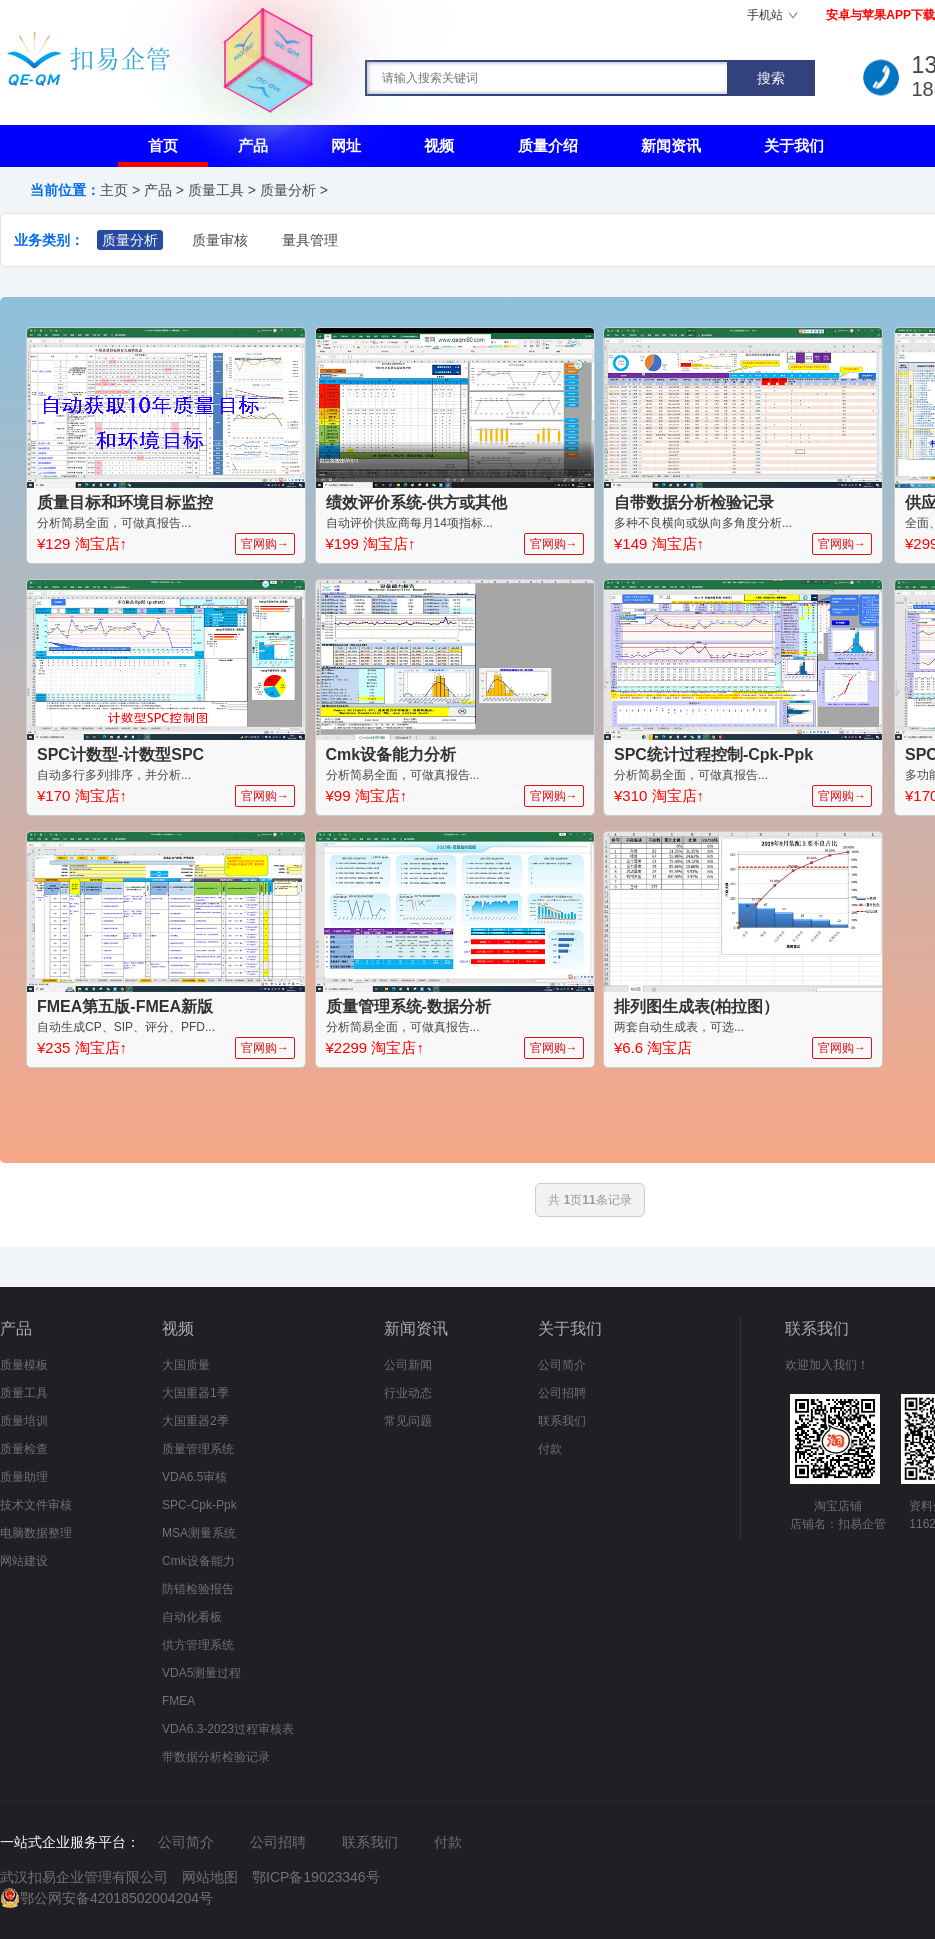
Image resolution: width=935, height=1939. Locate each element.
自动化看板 (192, 1617)
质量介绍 (548, 145)
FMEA (178, 1701)
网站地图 (210, 1877)
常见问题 (408, 1421)
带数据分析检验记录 (216, 1757)
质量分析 (288, 190)
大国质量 (186, 1365)
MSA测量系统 (199, 1533)
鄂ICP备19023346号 (316, 1877)
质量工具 (216, 190)
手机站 (765, 15)
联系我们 (562, 1421)
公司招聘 (562, 1393)
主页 (114, 190)
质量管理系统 (198, 1449)
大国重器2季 (195, 1421)
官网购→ (265, 544)
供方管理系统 (198, 1645)
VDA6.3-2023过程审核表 (228, 1729)
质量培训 (24, 1421)
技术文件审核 (36, 1505)
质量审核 (220, 240)
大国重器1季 (195, 1393)
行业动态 (408, 1393)
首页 (163, 145)
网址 (346, 145)
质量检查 (24, 1449)
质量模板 (24, 1365)
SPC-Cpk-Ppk (199, 1505)
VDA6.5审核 (194, 1477)
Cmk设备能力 (198, 1561)
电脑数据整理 (36, 1533)
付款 (550, 1449)
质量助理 (24, 1477)
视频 (439, 145)
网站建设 (24, 1561)
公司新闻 (408, 1365)
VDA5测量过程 (201, 1673)
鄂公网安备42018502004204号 (116, 1898)
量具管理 (310, 240)
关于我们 (794, 145)
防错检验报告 (198, 1589)
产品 (253, 145)
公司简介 (562, 1365)
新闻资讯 (671, 145)
